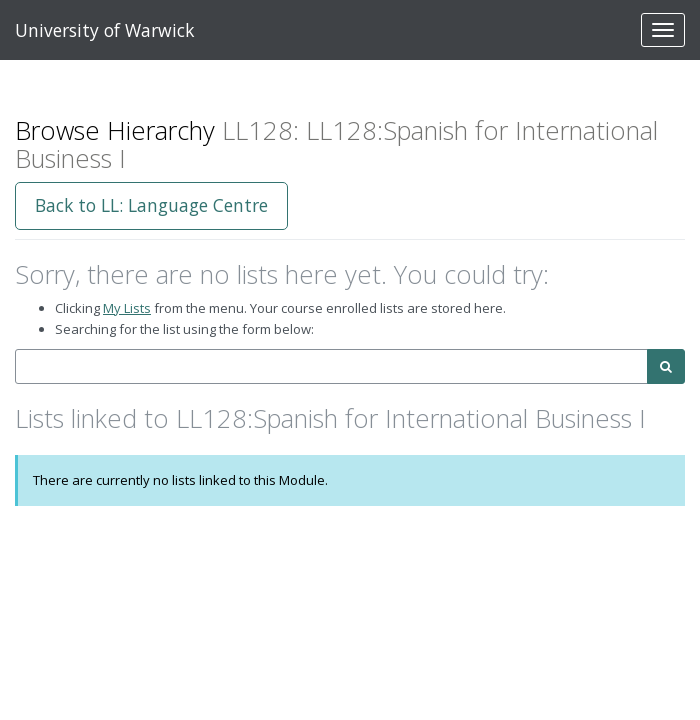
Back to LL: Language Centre (151, 205)
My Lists (127, 308)
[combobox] (331, 366)
